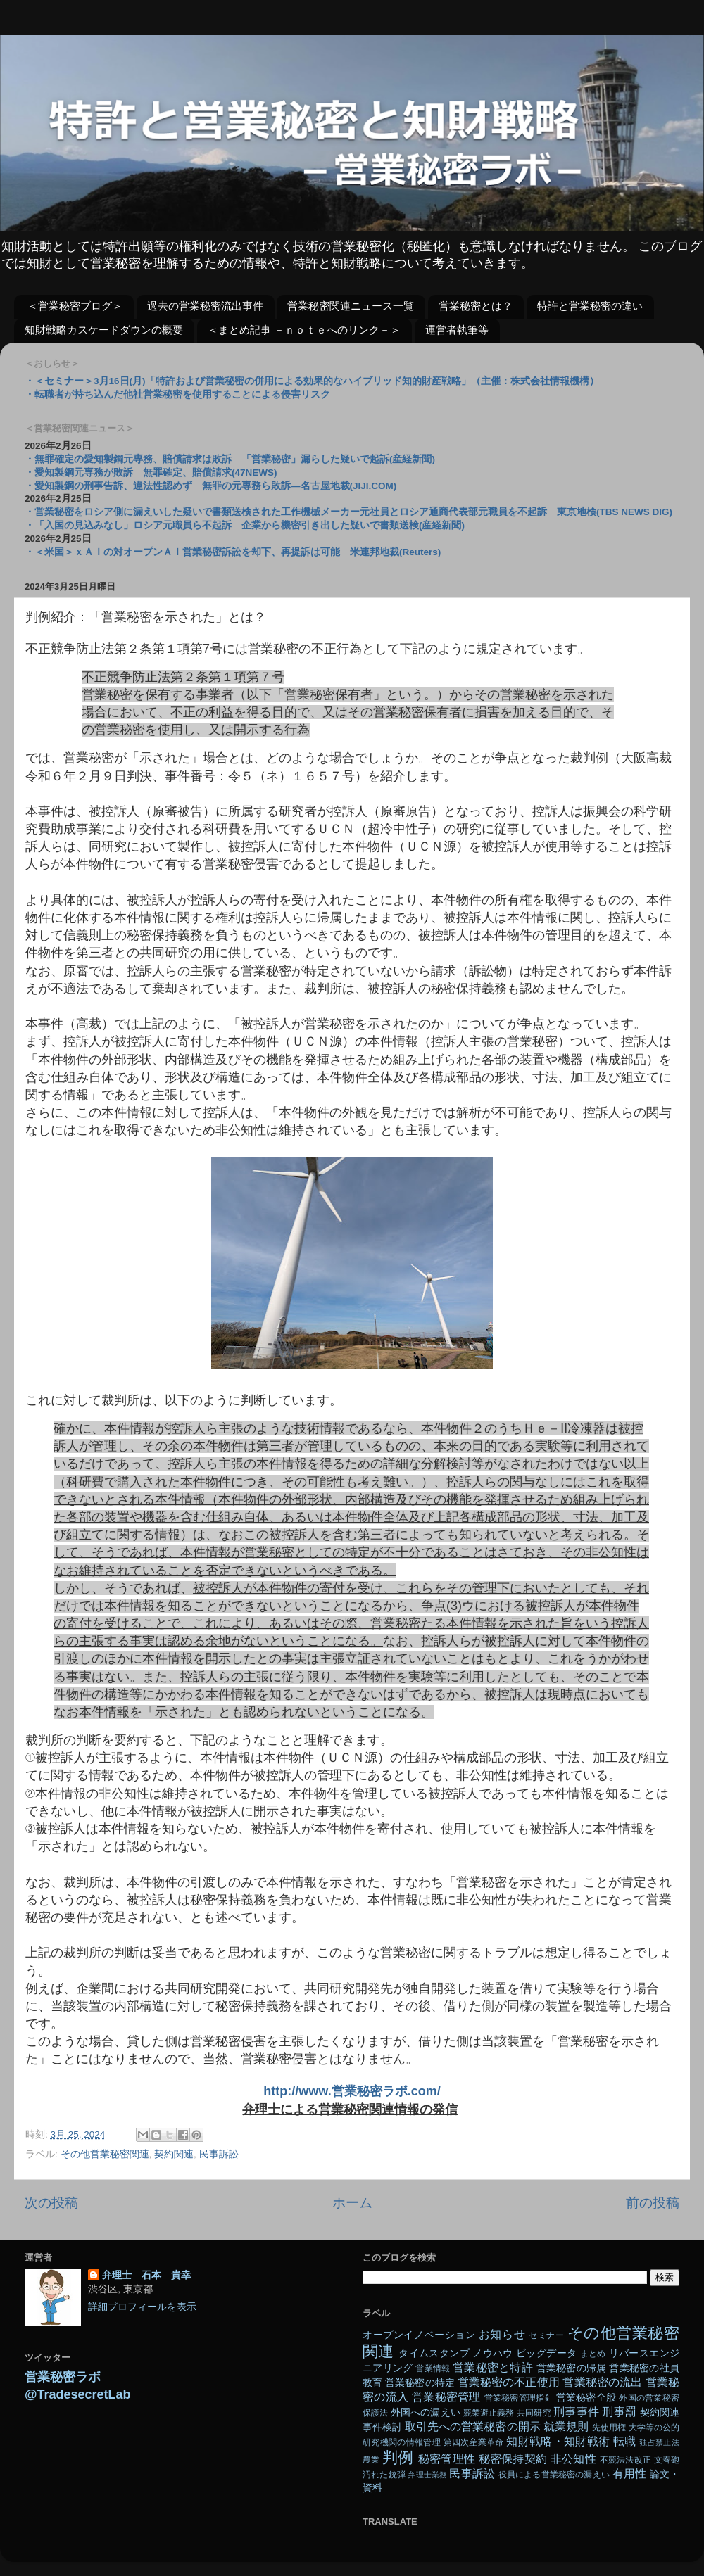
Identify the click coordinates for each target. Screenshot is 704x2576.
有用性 (629, 2473)
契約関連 (174, 2154)
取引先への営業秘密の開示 (473, 2426)
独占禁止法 (659, 2442)
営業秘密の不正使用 (509, 2381)
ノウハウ (492, 2353)
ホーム (352, 2202)
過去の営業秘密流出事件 (205, 306)
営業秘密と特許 (493, 2367)
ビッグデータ (546, 2353)
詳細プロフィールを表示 (142, 2307)
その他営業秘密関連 (105, 2154)
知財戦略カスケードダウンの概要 (104, 330)
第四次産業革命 (474, 2442)
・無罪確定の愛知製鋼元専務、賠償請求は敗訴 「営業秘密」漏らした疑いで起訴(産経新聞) (230, 459)
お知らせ (502, 2334)
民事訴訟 (219, 2154)
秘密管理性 (446, 2458)
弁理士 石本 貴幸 (146, 2275)
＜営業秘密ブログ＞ (74, 306)
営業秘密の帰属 (571, 2368)
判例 (397, 2457)
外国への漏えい (425, 2412)
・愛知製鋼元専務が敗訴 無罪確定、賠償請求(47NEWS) (151, 472)
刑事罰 (619, 2411)
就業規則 (566, 2426)
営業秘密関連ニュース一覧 (350, 306)
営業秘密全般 (586, 2397)
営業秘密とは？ (476, 306)
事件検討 (382, 2427)
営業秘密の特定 (420, 2383)
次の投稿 (51, 2202)
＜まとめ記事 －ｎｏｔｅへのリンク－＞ (304, 330)
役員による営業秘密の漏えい (554, 2475)
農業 (371, 2460)
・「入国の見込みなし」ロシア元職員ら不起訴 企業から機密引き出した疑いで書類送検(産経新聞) (245, 525)
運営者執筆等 (457, 330)
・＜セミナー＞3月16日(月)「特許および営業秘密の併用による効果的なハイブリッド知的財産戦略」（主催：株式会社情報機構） (312, 381)
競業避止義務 (489, 2413)
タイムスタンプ (434, 2353)
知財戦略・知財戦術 (558, 2441)
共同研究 (534, 2413)
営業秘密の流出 (602, 2381)
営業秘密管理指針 (518, 2398)
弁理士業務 (427, 2474)
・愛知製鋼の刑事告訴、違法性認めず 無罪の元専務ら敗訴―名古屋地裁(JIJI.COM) (210, 486)
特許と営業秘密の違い (590, 306)
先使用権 (609, 2427)
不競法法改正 (625, 2460)
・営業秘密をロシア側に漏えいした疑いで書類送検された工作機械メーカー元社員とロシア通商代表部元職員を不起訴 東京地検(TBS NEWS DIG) (348, 512)
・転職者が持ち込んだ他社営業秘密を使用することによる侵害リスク (177, 394)
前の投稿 (652, 2202)
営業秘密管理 (446, 2396)
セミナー (546, 2335)
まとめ (593, 2354)
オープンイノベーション (419, 2335)
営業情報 (432, 2368)
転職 (624, 2441)
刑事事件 (576, 2411)
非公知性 (573, 2458)
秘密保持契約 (513, 2458)
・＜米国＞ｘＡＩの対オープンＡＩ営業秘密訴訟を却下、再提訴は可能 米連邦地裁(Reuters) (233, 552)
